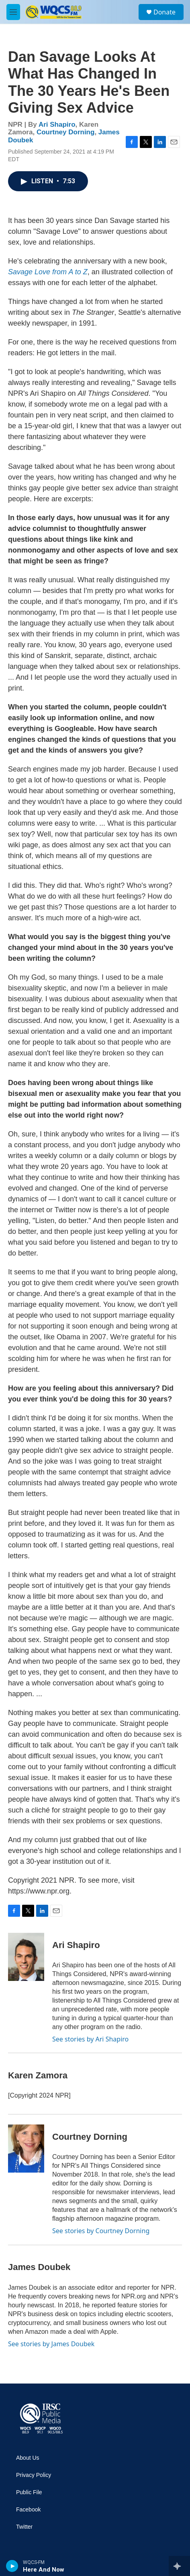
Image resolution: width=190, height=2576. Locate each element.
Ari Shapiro (57, 124)
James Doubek (39, 2267)
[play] (12, 2566)
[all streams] (179, 2566)
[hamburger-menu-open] (13, 12)
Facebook (28, 2510)
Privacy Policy (33, 2475)
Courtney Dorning (66, 132)
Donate (164, 12)
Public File (29, 2492)
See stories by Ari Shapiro (90, 2039)
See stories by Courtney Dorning (100, 2230)
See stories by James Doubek (51, 2343)
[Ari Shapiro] (26, 1957)
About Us (27, 2458)
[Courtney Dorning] (26, 2148)
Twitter (24, 2527)
